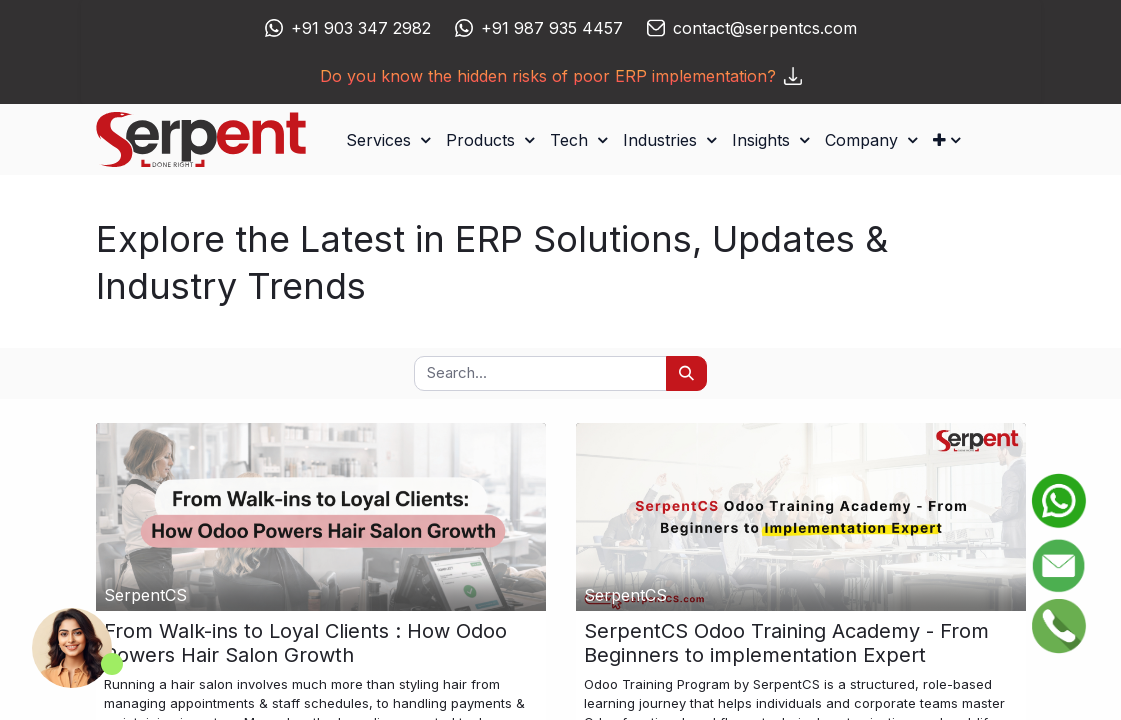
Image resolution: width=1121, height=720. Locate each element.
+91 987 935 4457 (552, 28)
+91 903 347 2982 (361, 28)
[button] (946, 140)
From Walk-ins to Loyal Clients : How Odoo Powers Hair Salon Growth (305, 643)
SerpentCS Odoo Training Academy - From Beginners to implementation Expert (786, 643)
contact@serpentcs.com (765, 28)
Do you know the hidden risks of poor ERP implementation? (561, 76)
